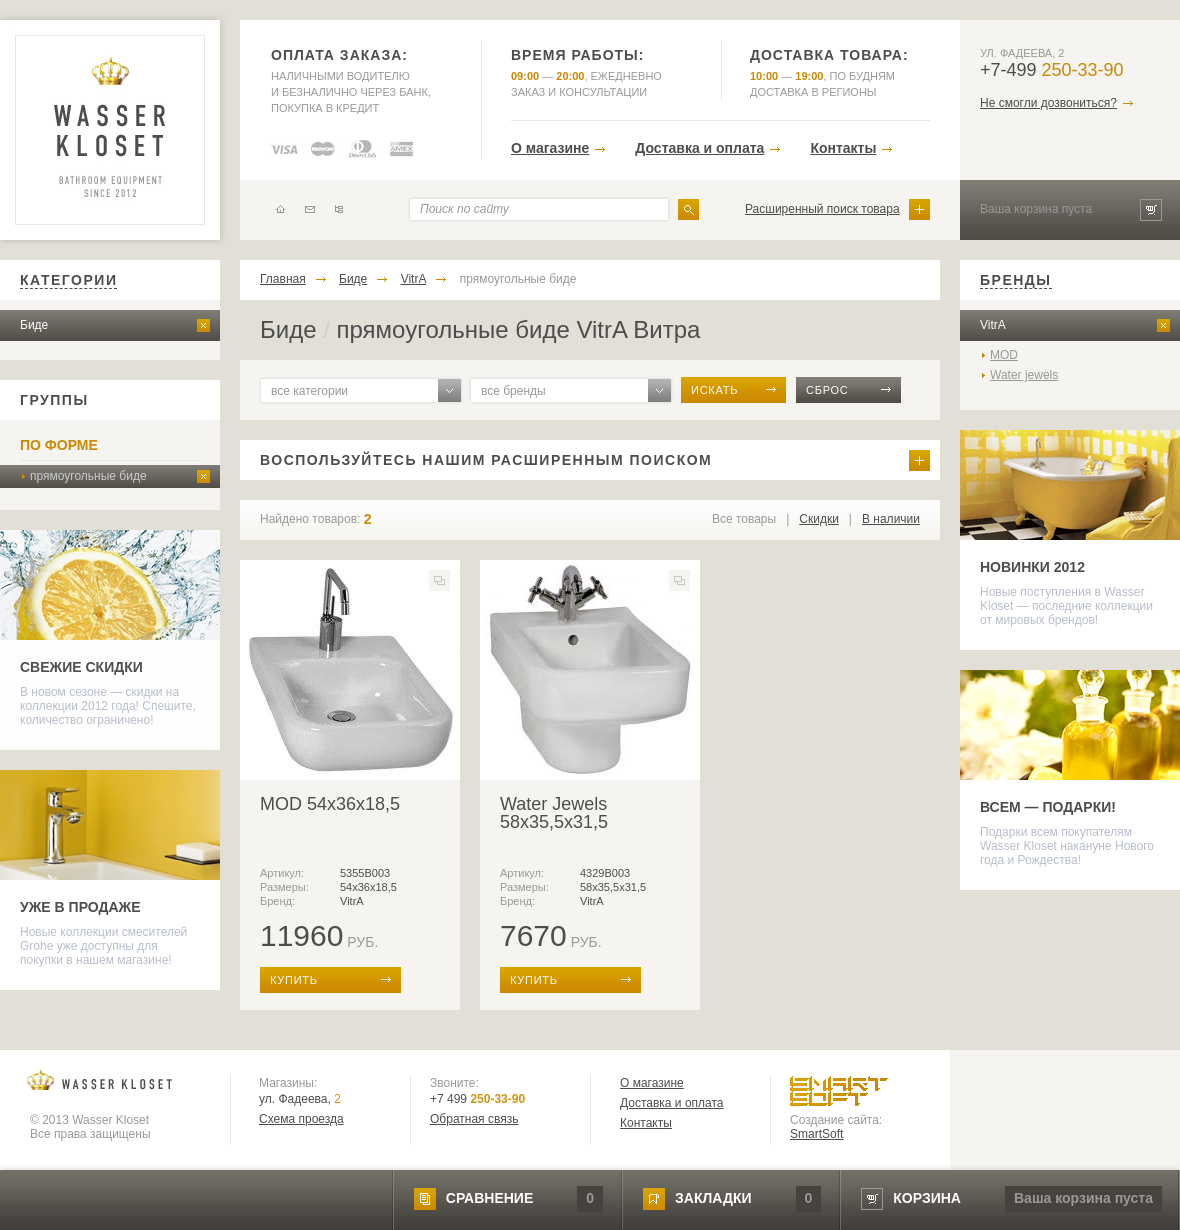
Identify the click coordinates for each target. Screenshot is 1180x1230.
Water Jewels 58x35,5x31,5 (554, 813)
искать (714, 390)
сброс (827, 390)
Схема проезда (301, 1119)
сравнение (489, 1198)
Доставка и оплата (699, 148)
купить (294, 980)
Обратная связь (474, 1119)
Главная (283, 279)
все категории (309, 391)
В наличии (891, 519)
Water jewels (1024, 375)
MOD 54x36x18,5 (330, 804)
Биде (34, 325)
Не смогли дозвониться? (1048, 103)
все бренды (513, 391)
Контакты (843, 148)
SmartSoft (816, 1134)
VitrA (414, 279)
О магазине (550, 148)
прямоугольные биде (88, 476)
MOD (1004, 355)
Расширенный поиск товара (822, 209)
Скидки (819, 519)
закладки (713, 1198)
